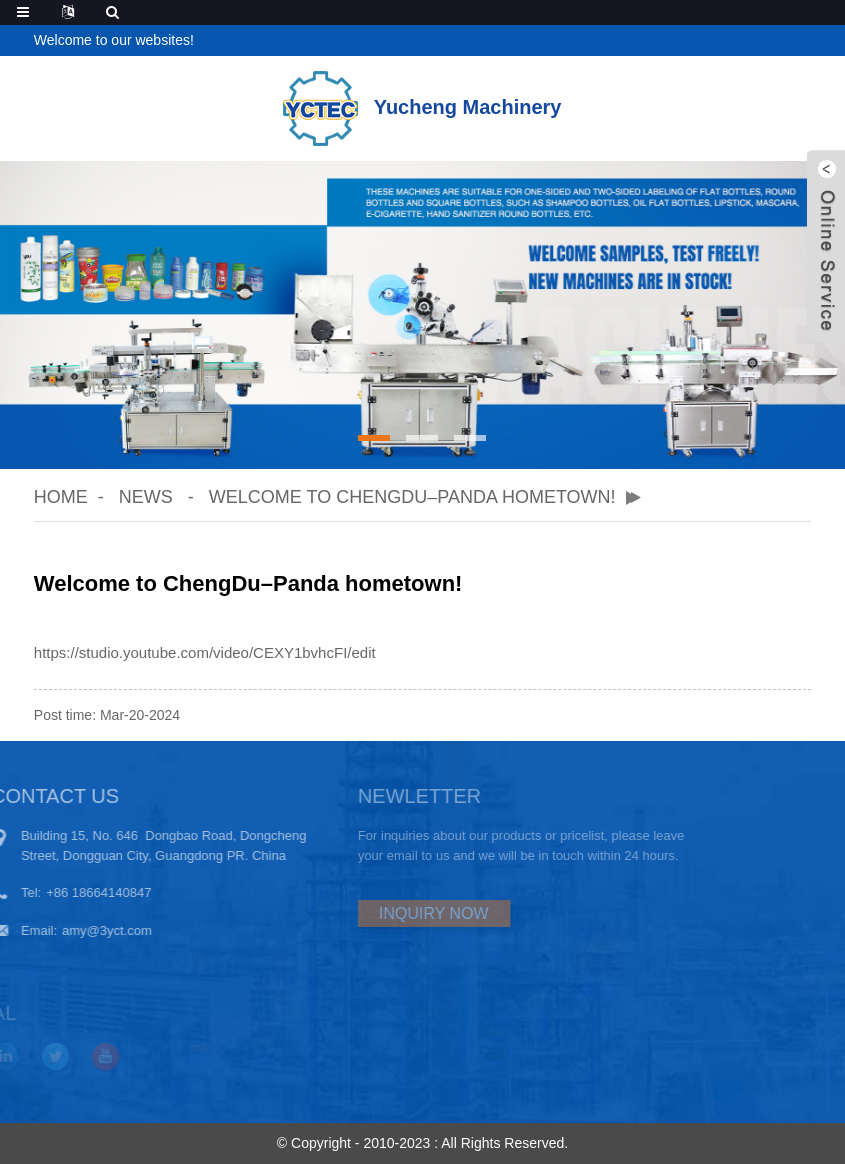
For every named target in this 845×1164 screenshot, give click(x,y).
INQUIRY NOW (393, 913)
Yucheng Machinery (422, 107)
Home (61, 497)
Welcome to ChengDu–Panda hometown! (412, 497)
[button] (374, 438)
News (146, 497)
